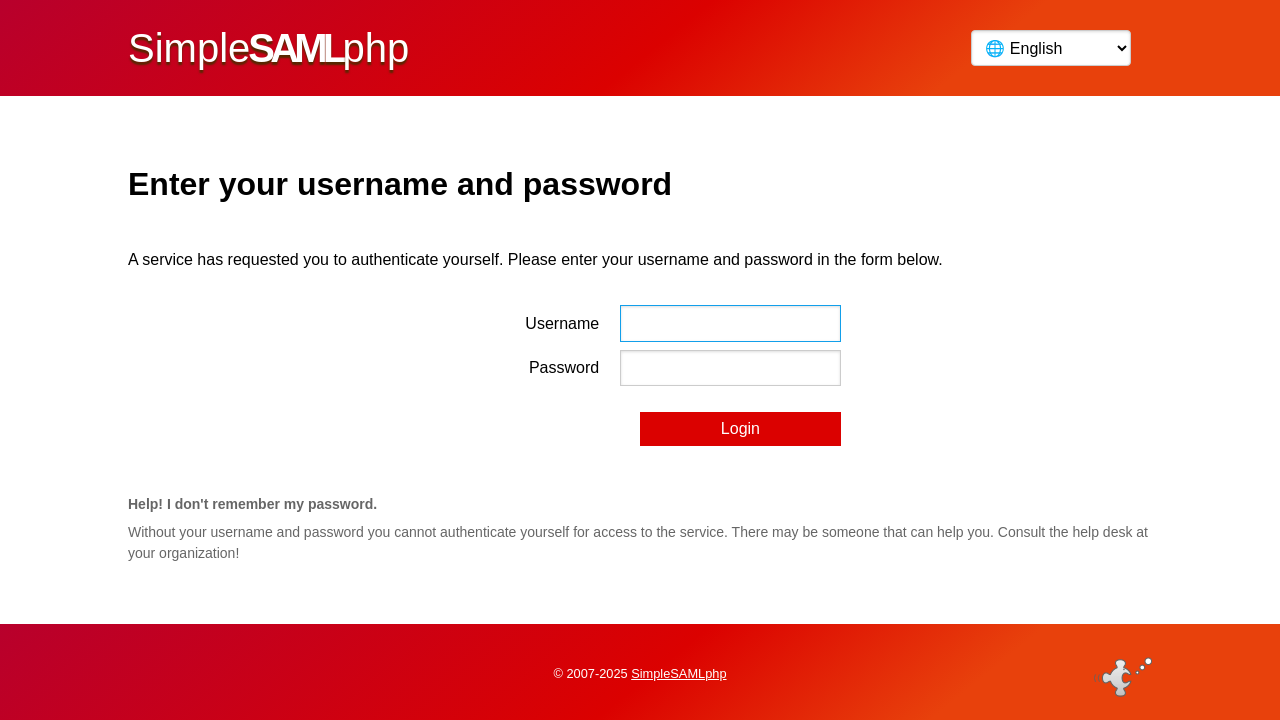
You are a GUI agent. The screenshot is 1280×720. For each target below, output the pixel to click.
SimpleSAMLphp (678, 673)
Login (740, 428)
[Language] (1051, 48)
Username (562, 323)
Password (564, 367)
